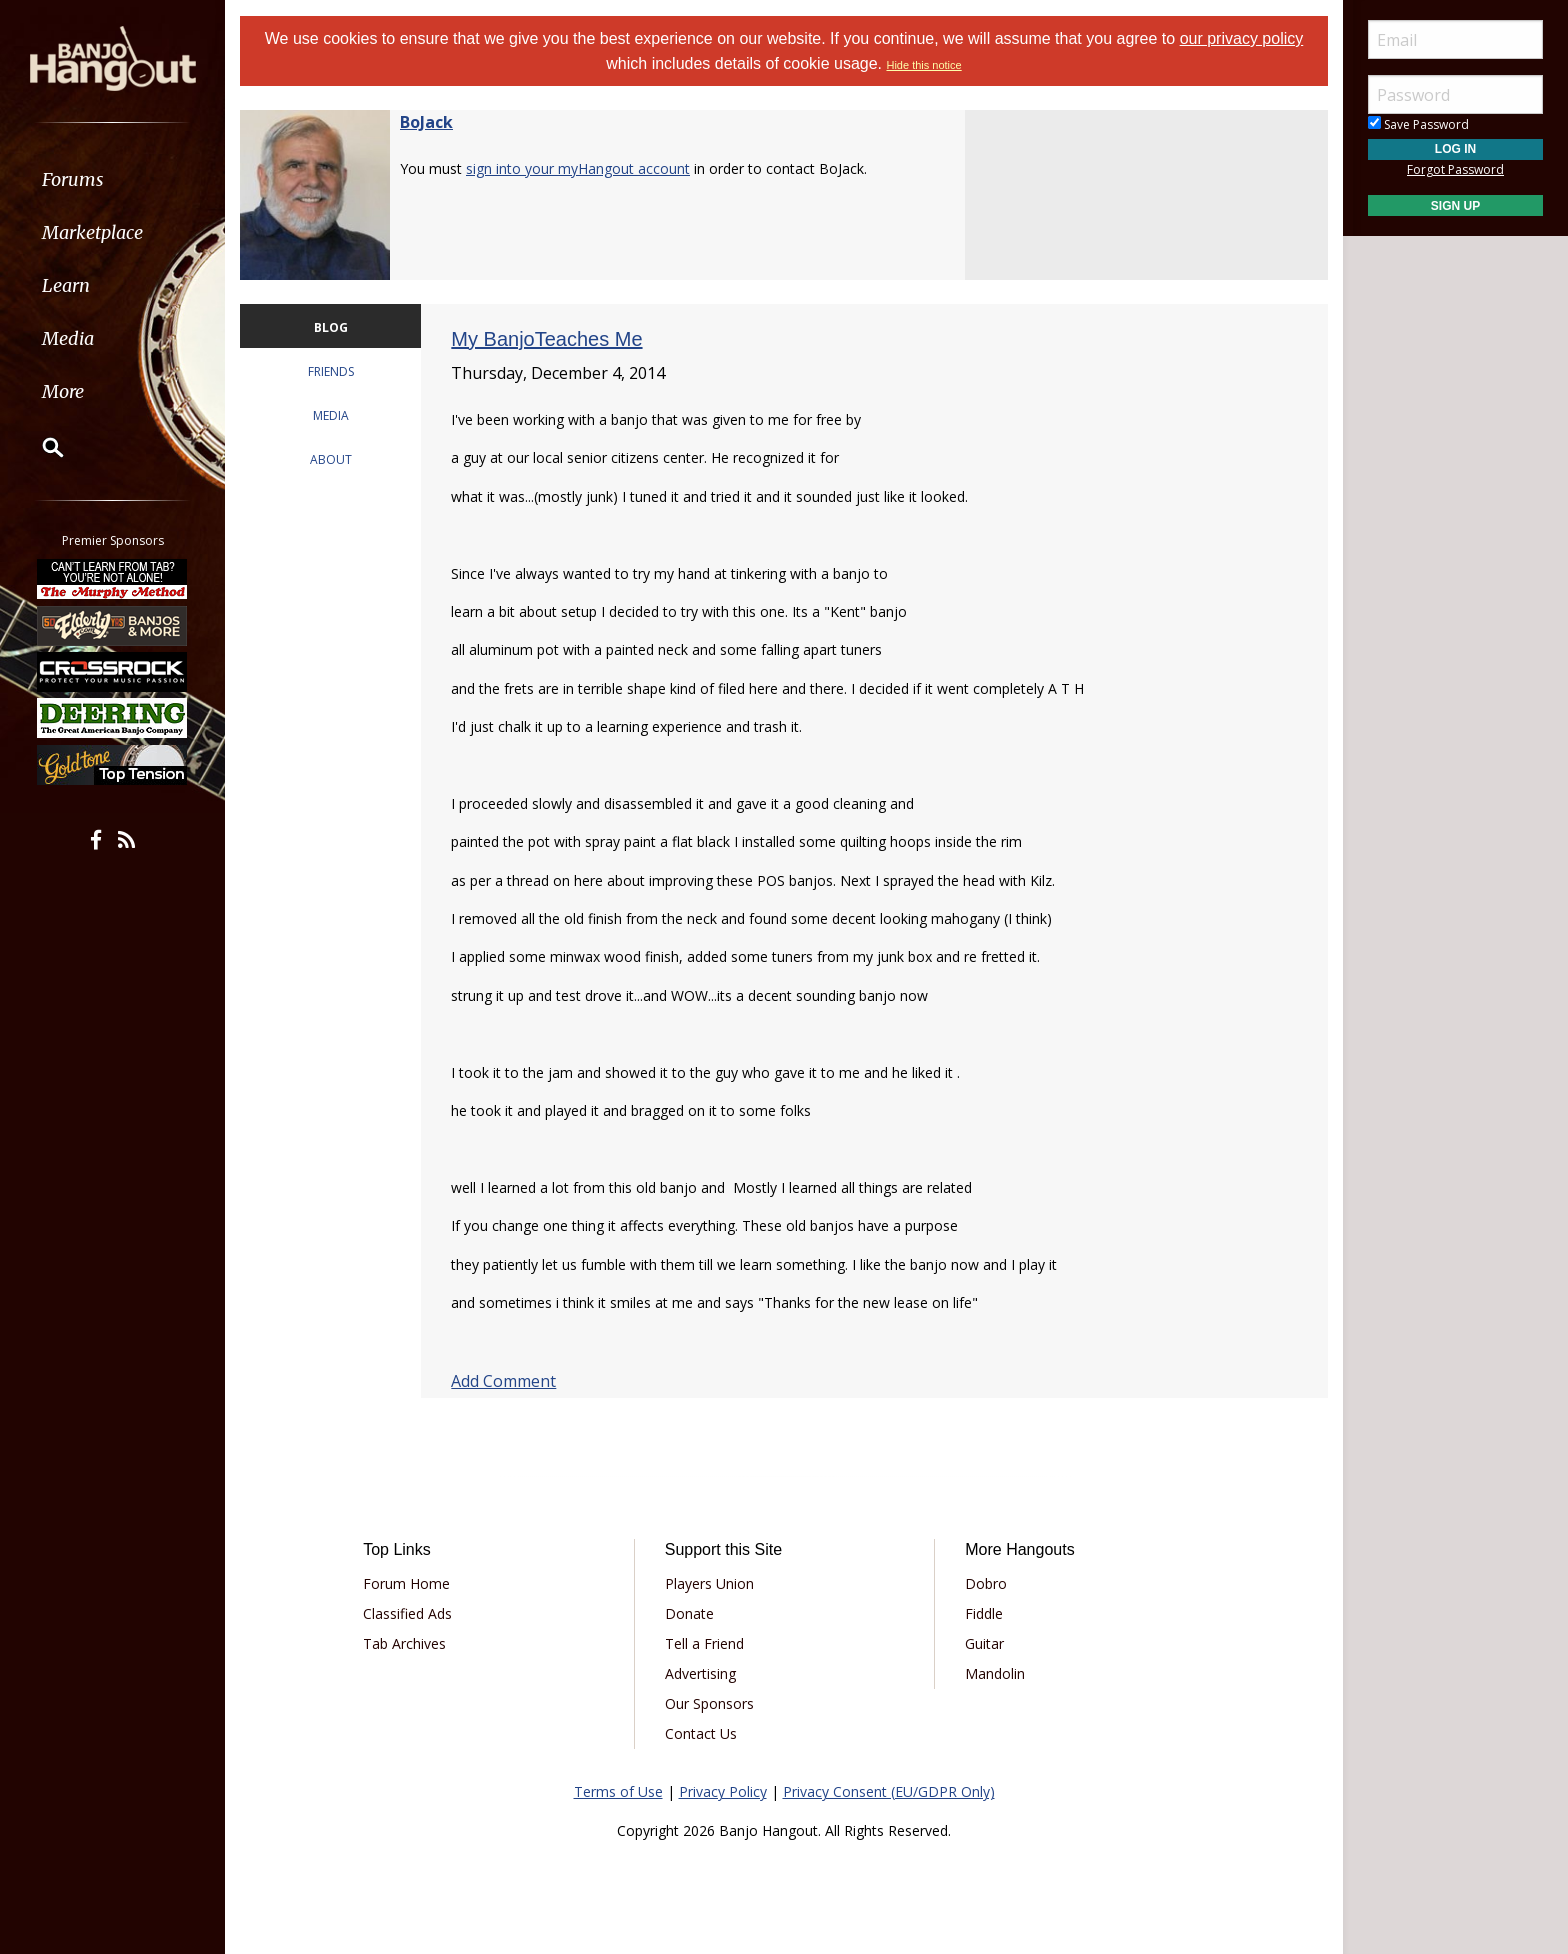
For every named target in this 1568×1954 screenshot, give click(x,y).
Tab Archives (404, 1643)
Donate (689, 1613)
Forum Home (406, 1583)
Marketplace (92, 232)
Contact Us (701, 1733)
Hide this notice (923, 65)
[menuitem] (112, 179)
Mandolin (995, 1673)
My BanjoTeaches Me (546, 339)
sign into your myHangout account (578, 168)
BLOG (331, 327)
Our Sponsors (709, 1703)
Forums (73, 179)
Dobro (986, 1583)
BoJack (426, 122)
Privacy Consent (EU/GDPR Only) (889, 1791)
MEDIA (331, 415)
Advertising (700, 1673)
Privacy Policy (723, 1791)
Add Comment (503, 1381)
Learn (66, 285)
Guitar (984, 1643)
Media (68, 338)
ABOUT (331, 459)
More (63, 391)
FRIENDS (331, 371)
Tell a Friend (704, 1643)
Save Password (1418, 124)
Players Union (709, 1583)
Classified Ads (407, 1613)
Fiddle (984, 1613)
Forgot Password (1455, 169)
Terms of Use (618, 1791)
